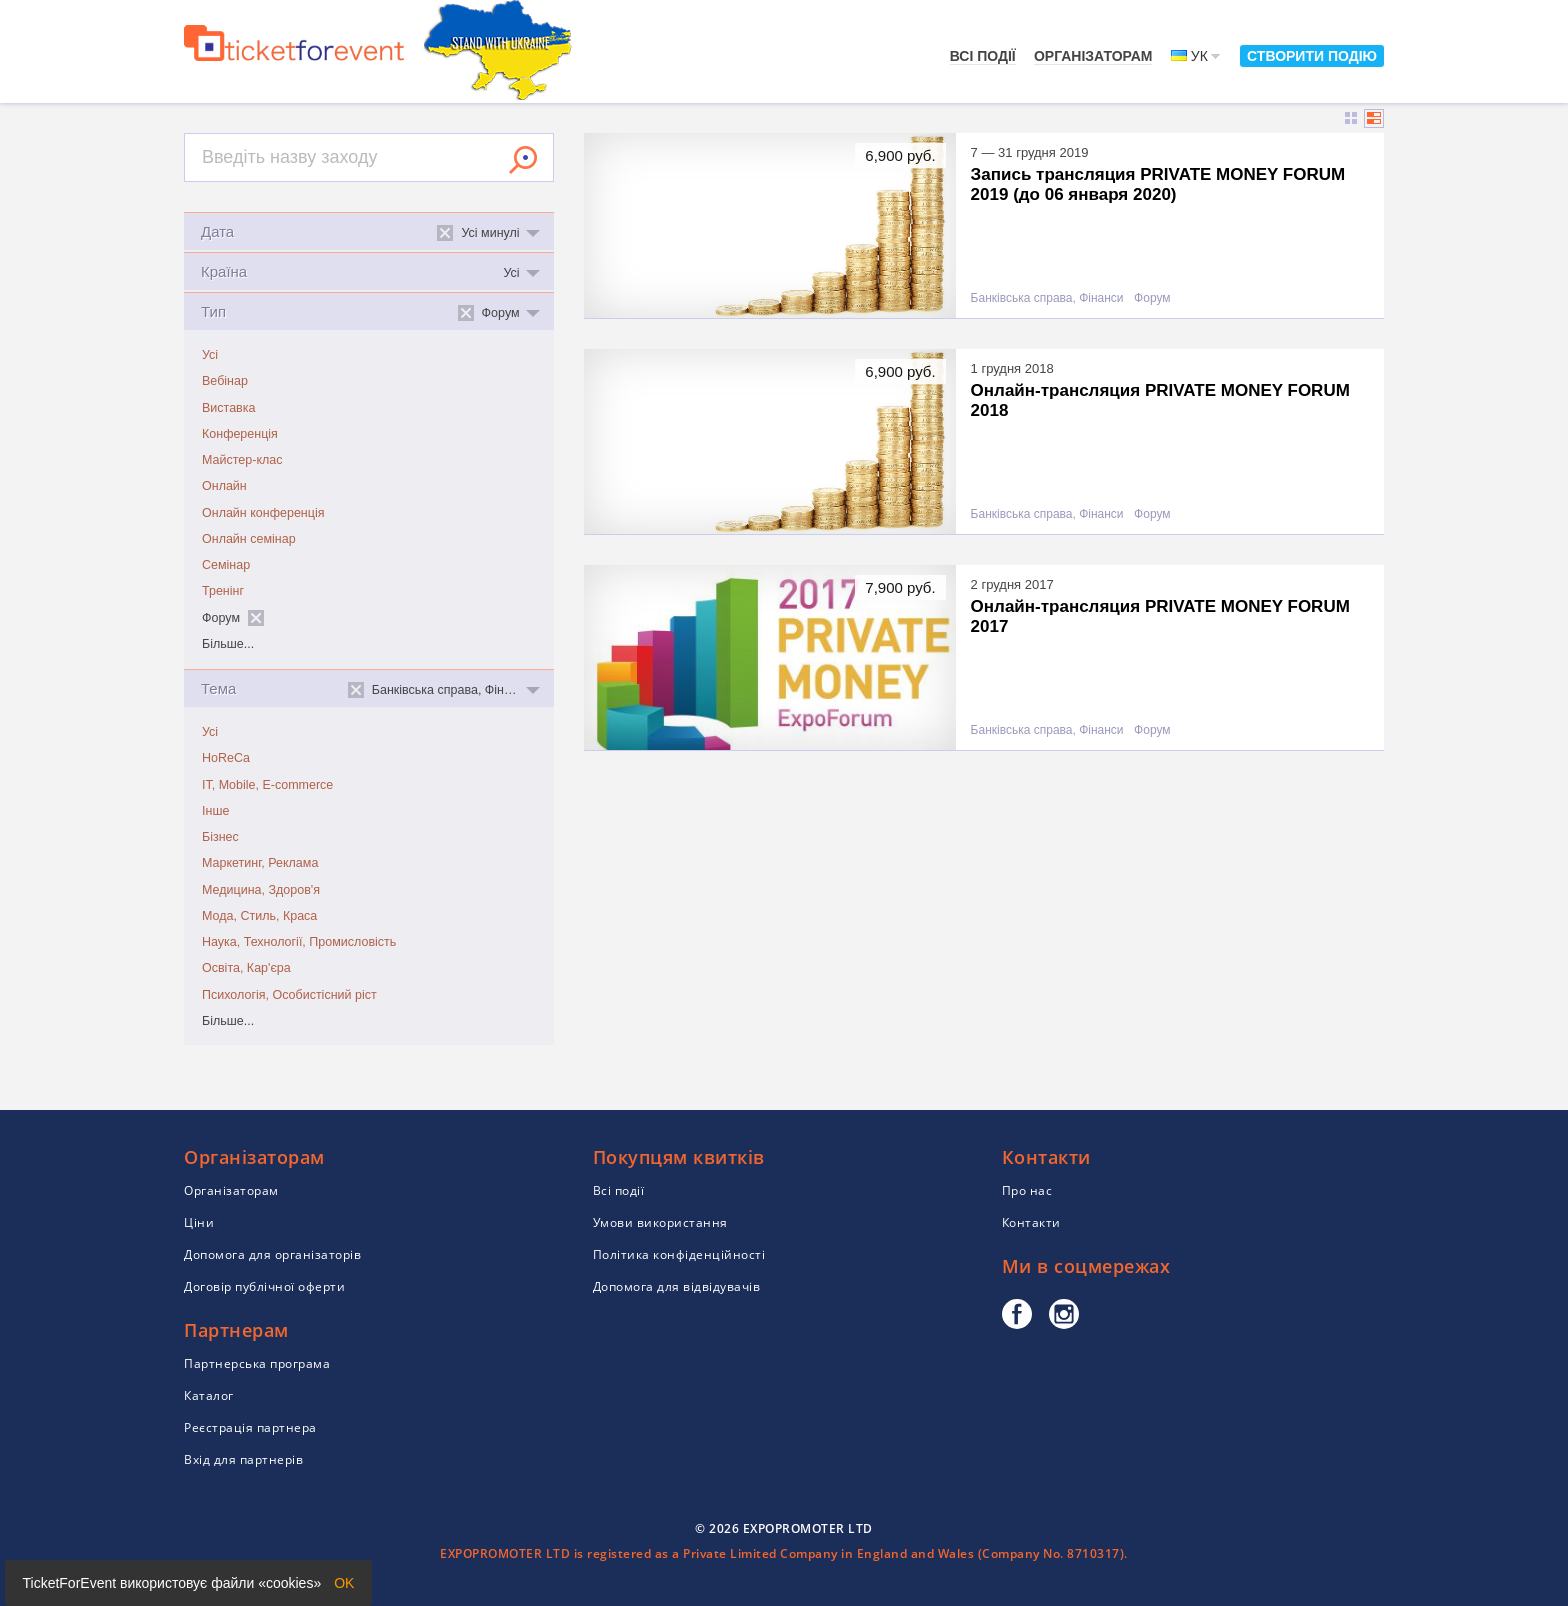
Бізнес (220, 837)
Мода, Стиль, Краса (259, 916)
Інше (215, 811)
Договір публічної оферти (264, 1286)
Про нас (1027, 1190)
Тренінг (223, 591)
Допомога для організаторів (272, 1254)
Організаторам (1093, 56)
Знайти (523, 160)
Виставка (228, 408)
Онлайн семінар (249, 539)
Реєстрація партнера (250, 1427)
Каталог (209, 1395)
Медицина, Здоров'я (261, 890)
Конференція (240, 434)
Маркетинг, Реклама (260, 863)
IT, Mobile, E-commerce (267, 785)
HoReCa (226, 758)
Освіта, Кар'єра (246, 968)
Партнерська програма (257, 1363)
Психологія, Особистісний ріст (289, 995)
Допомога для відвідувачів (677, 1286)
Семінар (226, 565)
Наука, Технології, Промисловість (299, 942)
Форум (1152, 298)
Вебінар (225, 381)
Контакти (1031, 1222)
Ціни (199, 1222)
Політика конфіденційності (679, 1254)
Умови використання (660, 1222)
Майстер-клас (242, 460)
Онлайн (224, 486)
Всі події (983, 56)
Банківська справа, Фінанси (1047, 298)
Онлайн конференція (263, 513)
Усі (210, 355)
